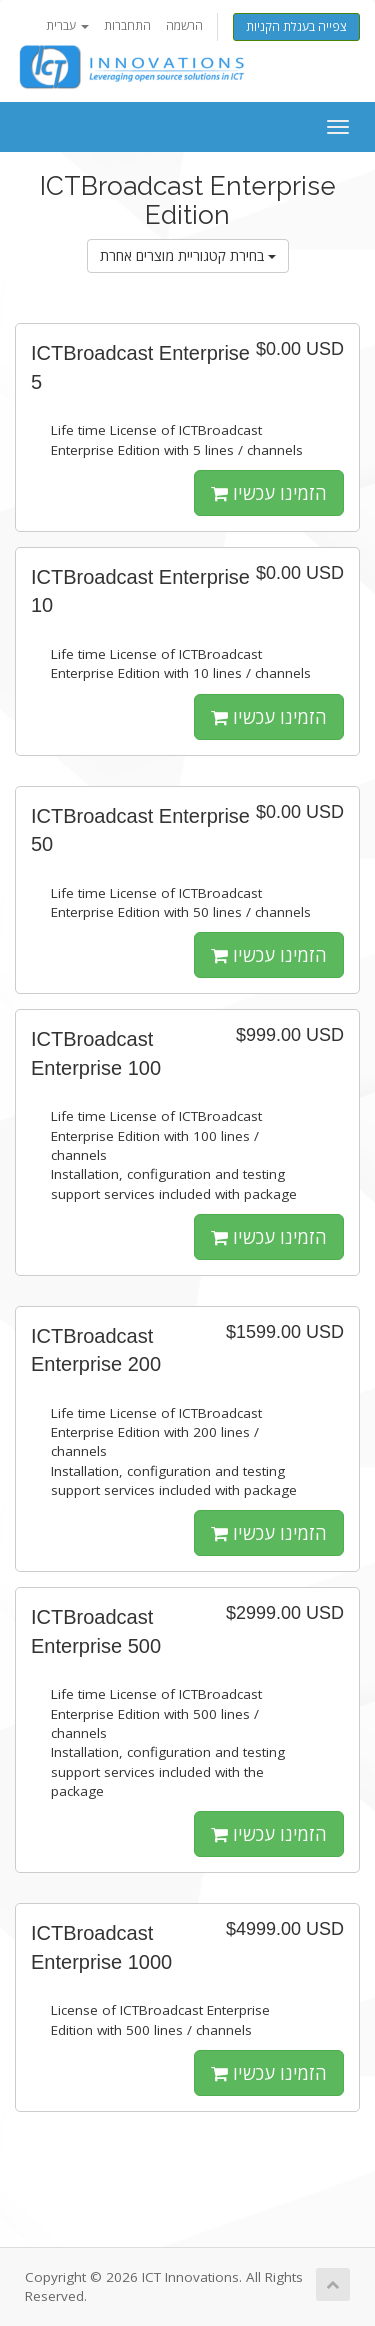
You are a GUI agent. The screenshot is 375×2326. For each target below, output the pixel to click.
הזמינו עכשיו (269, 493)
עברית (67, 25)
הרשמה (184, 25)
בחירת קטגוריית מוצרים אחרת (188, 255)
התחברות (127, 25)
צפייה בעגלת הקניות (296, 26)
